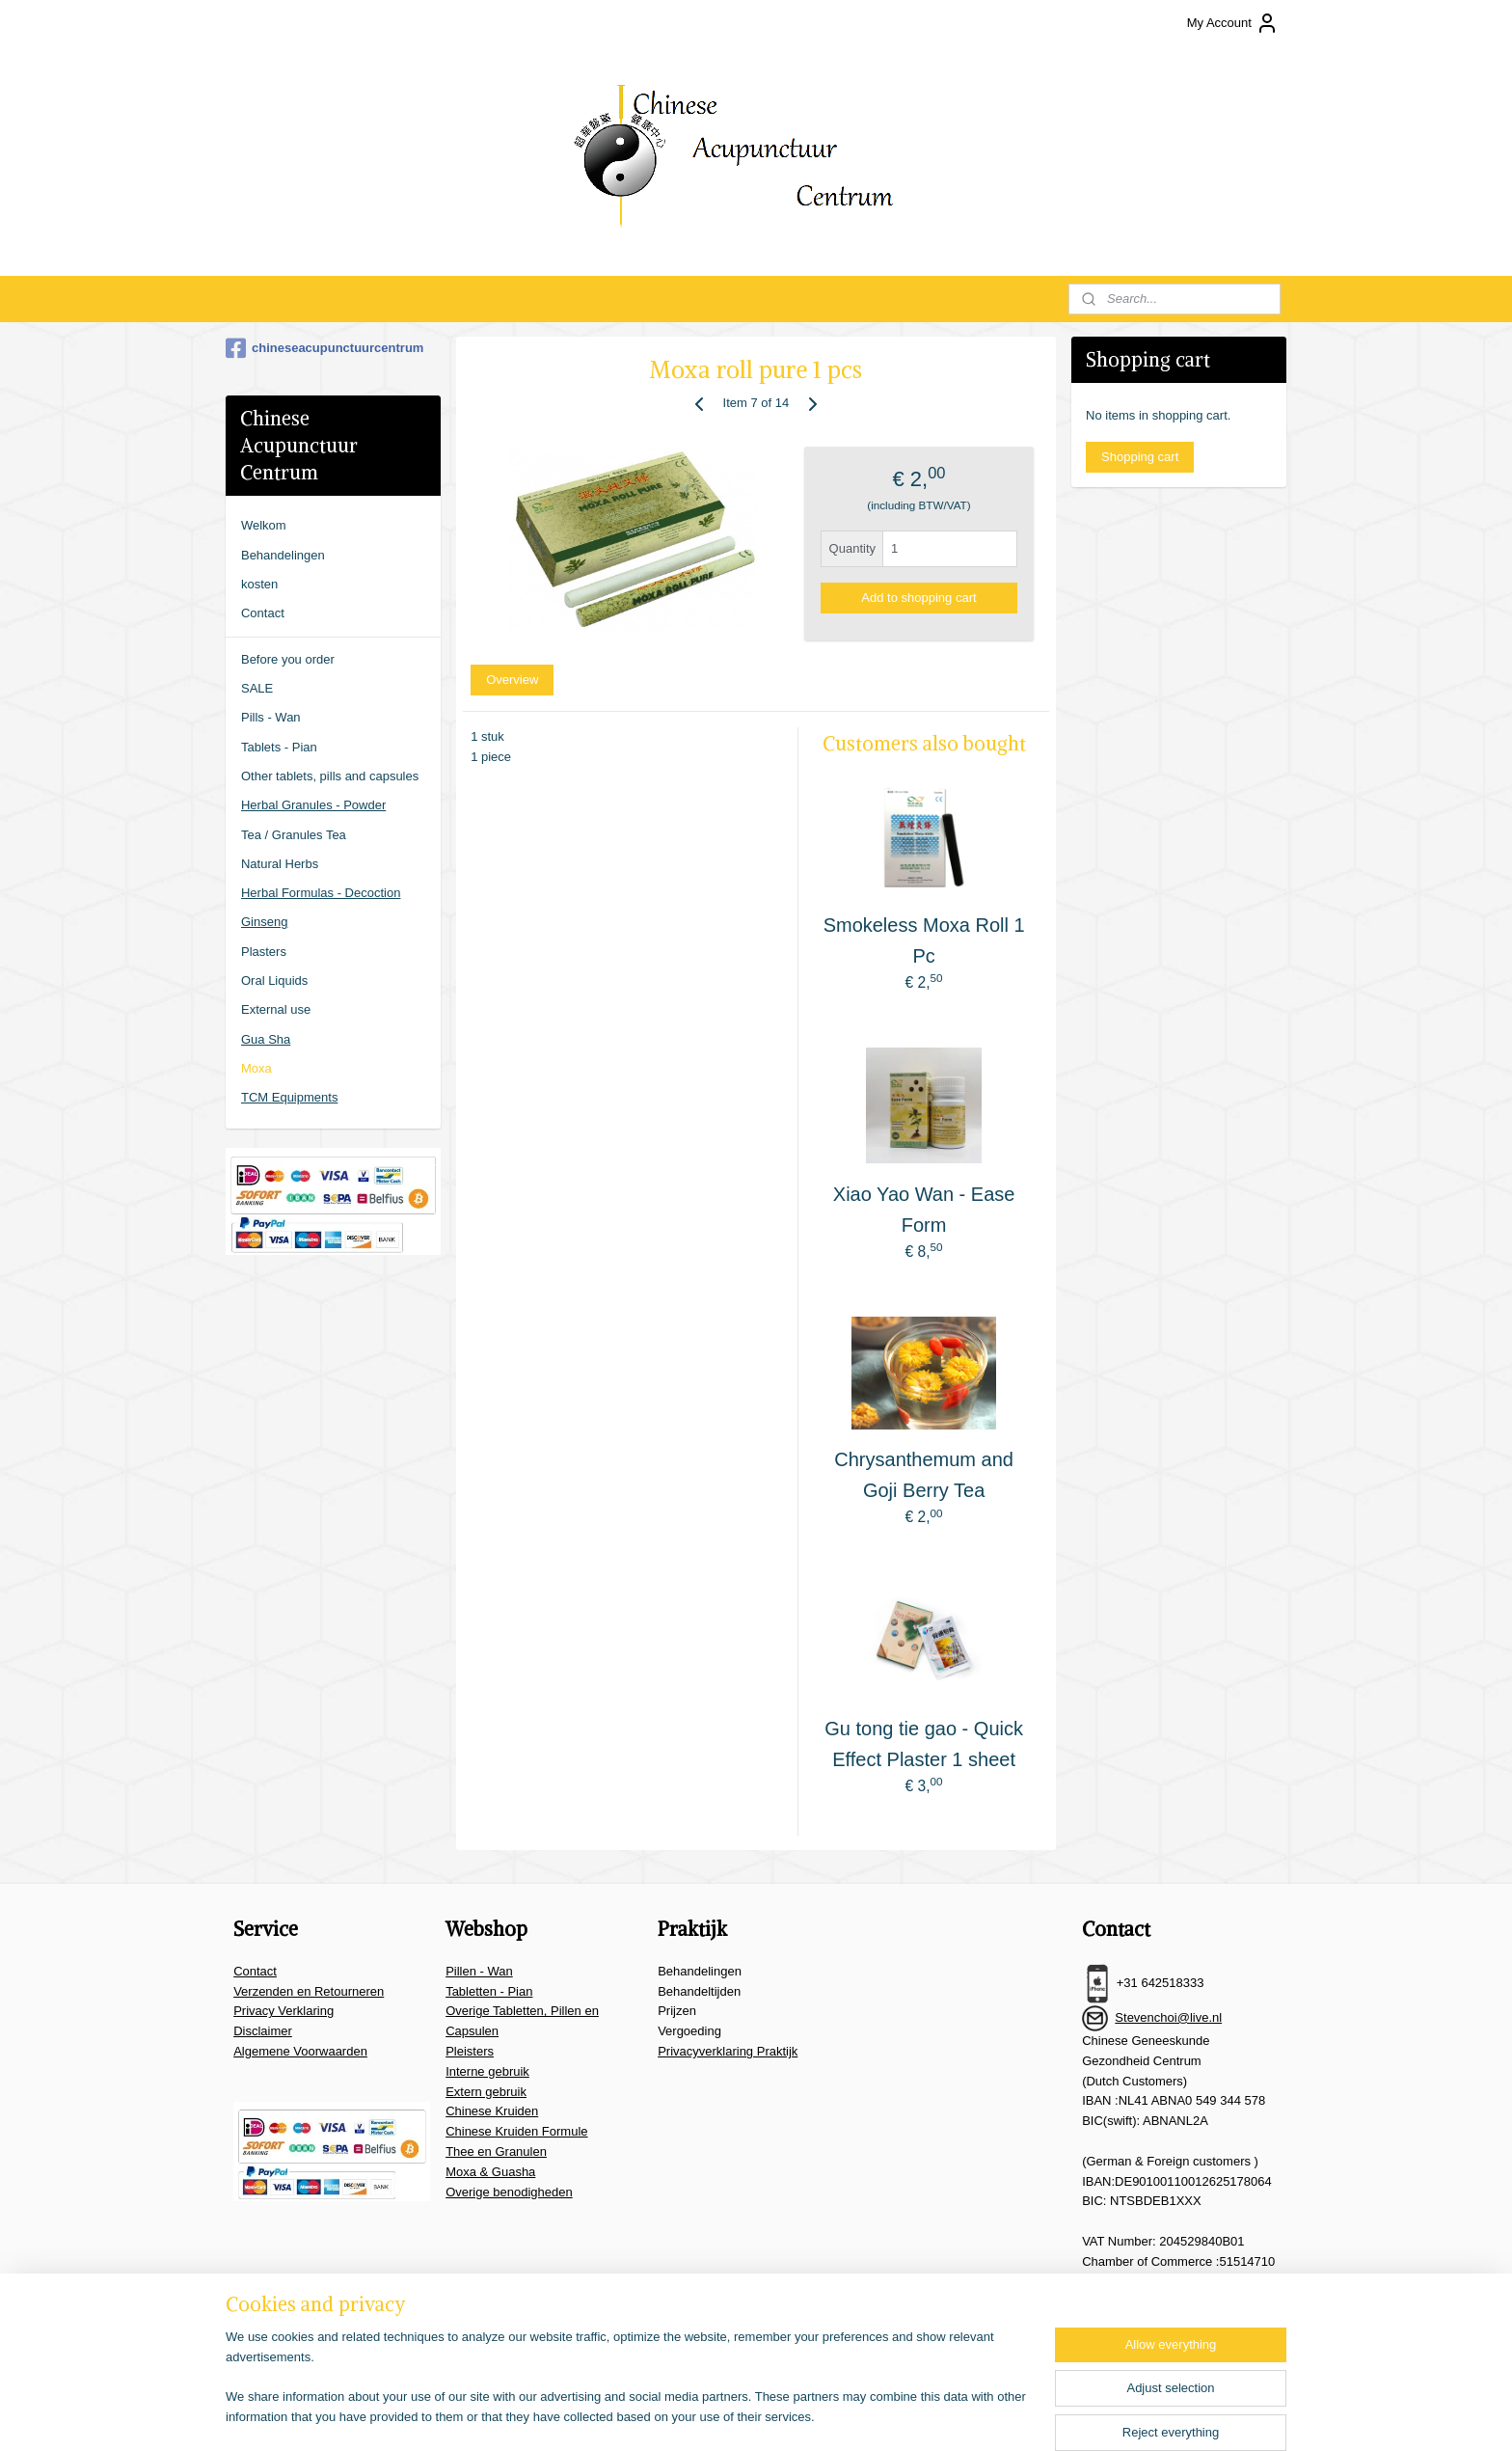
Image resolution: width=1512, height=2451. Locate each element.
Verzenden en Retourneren (308, 1991)
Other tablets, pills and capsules (329, 776)
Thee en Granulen (496, 2151)
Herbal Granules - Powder (313, 805)
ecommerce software (833, 2415)
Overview (512, 679)
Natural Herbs (279, 864)
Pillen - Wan (479, 1971)
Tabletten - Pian (489, 1991)
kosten (259, 584)
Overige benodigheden (509, 2192)
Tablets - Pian (279, 747)
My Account (1233, 23)
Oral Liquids (274, 980)
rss (769, 2415)
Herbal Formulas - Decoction (320, 892)
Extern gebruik (486, 2091)
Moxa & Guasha (490, 2172)
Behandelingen (283, 555)
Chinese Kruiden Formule (516, 2131)
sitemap (734, 2415)
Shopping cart (1139, 456)
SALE (257, 688)
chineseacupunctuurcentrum (324, 348)
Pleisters (470, 2051)
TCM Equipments (289, 1097)
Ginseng (264, 921)
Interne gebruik (487, 2071)
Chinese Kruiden (492, 2111)
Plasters (263, 951)
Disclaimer (262, 2031)
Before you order (288, 659)
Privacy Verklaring (283, 2010)
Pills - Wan (271, 717)
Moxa (256, 1068)
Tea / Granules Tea (293, 835)
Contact (262, 613)
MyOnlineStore (985, 2415)
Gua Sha (265, 1039)
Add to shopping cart (918, 597)
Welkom (263, 525)
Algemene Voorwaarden (300, 2051)
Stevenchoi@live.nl (1168, 2017)
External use (275, 1009)
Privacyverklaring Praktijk (727, 2051)
